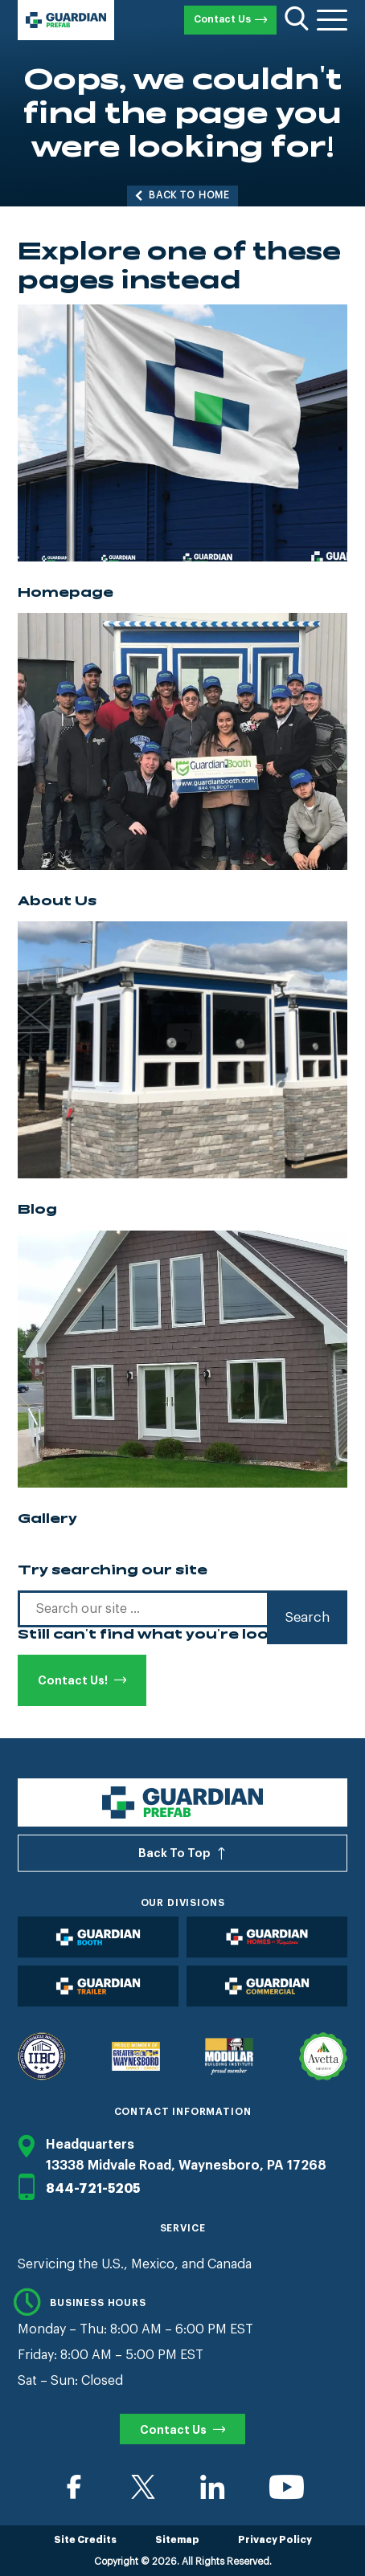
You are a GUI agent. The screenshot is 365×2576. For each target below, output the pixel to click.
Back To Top (174, 1853)
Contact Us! (73, 1680)
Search (307, 1617)
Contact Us (222, 19)
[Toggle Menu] (332, 20)
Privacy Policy (275, 2540)
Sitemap (177, 2540)
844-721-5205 (79, 2188)
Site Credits (85, 2540)
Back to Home (189, 195)
